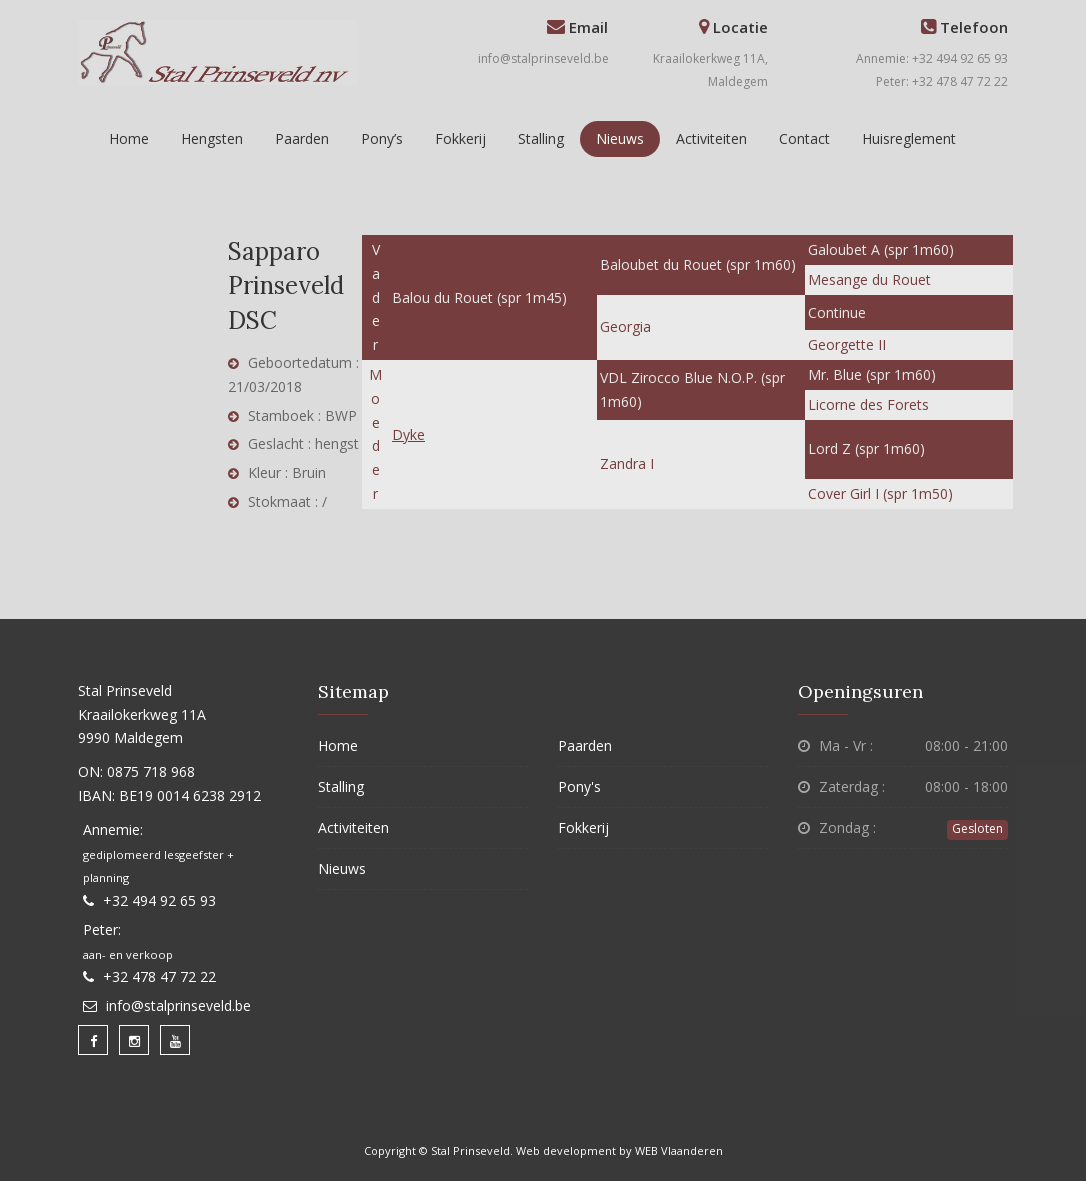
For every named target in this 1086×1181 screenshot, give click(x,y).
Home (129, 138)
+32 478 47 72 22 (159, 976)
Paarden (302, 138)
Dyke (408, 434)
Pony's (579, 786)
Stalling (541, 138)
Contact (804, 138)
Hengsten (212, 138)
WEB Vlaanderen (679, 1150)
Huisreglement (909, 138)
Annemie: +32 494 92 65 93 (932, 58)
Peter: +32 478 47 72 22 (942, 81)
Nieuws (620, 138)
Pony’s (382, 138)
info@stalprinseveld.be (543, 58)
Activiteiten (711, 138)
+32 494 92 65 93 (159, 900)
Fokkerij (460, 138)
